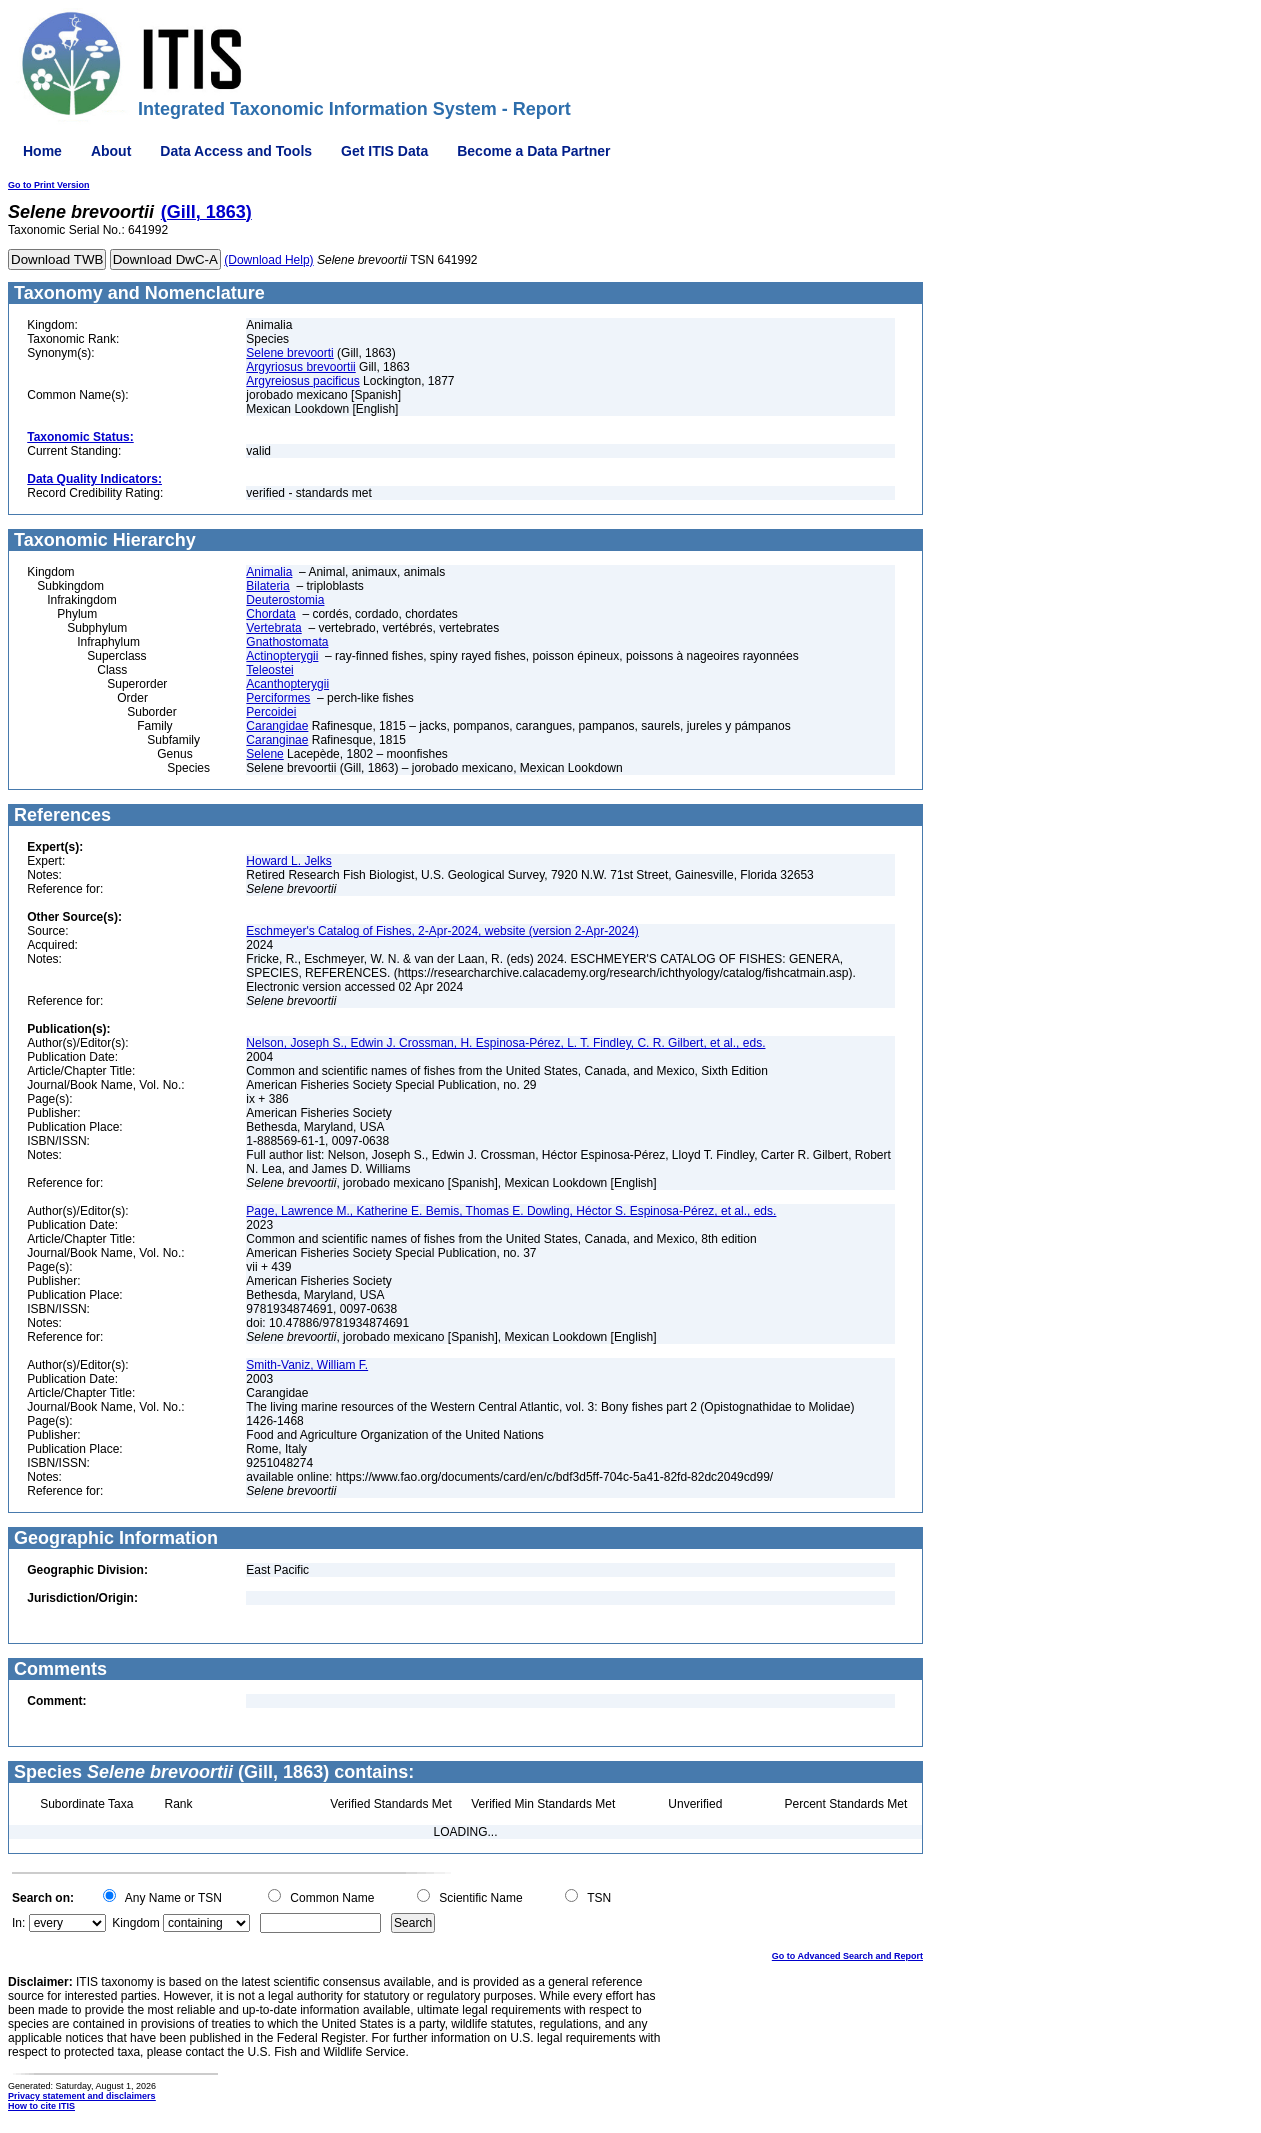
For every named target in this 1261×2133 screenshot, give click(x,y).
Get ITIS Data (384, 151)
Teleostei (269, 670)
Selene (264, 754)
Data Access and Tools (236, 151)
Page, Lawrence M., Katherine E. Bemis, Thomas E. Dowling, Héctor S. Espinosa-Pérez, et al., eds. (511, 1211)
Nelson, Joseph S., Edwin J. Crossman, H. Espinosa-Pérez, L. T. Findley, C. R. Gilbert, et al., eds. (505, 1043)
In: (18, 1923)
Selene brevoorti (289, 353)
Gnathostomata (287, 642)
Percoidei (271, 712)
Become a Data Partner (533, 151)
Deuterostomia (285, 600)
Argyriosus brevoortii (300, 367)
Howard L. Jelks (288, 861)
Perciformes (278, 698)
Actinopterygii (282, 656)
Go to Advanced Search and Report (847, 1956)
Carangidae (277, 726)
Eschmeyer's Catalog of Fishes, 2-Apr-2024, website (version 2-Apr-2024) (442, 931)
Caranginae (277, 740)
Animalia (269, 572)
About (111, 151)
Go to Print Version (49, 185)
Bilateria (267, 586)
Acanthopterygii (287, 684)
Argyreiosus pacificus (302, 381)
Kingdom (135, 1923)
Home (42, 151)
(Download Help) (268, 260)
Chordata (270, 614)
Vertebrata (273, 628)
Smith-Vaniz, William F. (307, 1365)
